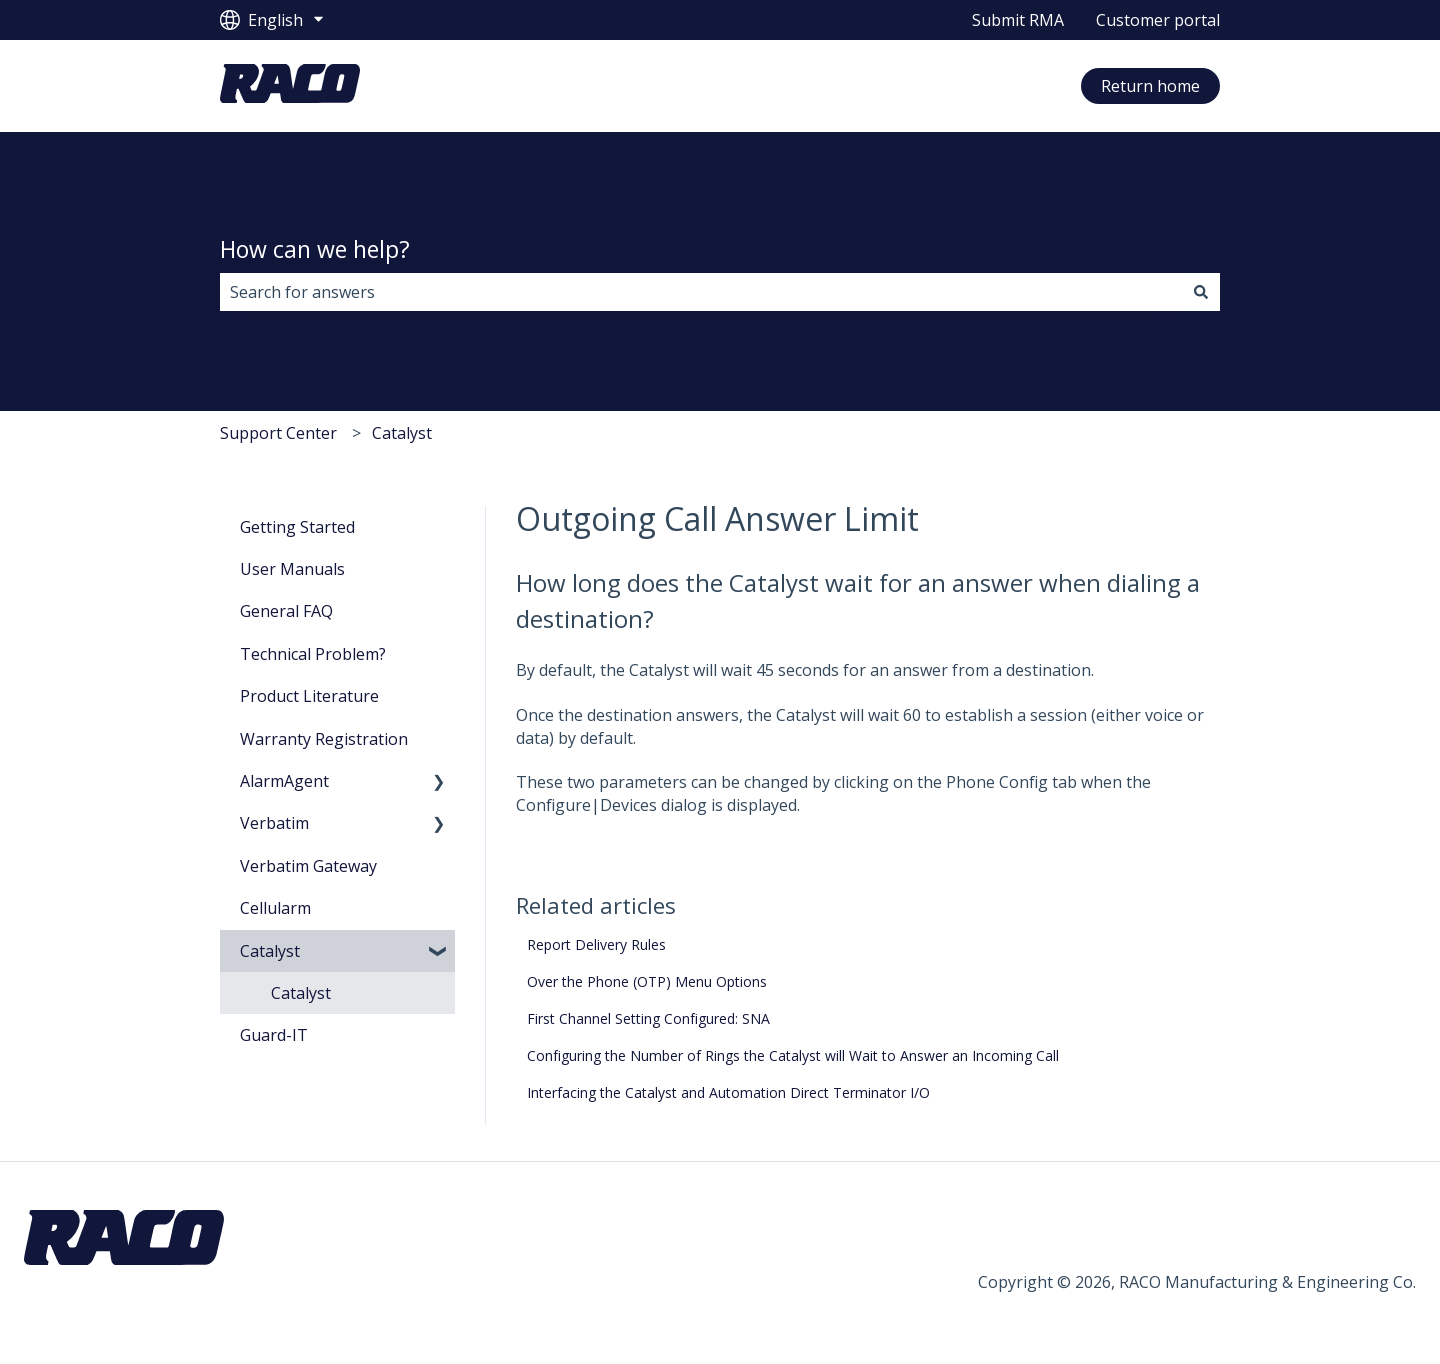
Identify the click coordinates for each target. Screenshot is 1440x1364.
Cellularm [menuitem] (275, 908)
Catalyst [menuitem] (270, 951)
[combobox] (701, 292)
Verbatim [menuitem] (274, 823)
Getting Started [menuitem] (297, 527)
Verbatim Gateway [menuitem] (308, 866)
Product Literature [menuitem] (309, 696)
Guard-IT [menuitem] (274, 1035)
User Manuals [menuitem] (292, 569)
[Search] (1201, 292)
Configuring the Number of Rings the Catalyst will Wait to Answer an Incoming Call (793, 1055)
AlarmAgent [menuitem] (284, 781)
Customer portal (1158, 20)
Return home (1150, 86)
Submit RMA (1018, 20)
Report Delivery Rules (596, 944)
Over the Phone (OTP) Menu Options (647, 981)
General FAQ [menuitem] (286, 611)
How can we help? (315, 249)
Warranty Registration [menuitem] (324, 739)
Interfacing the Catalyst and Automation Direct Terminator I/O (728, 1092)
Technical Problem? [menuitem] (313, 654)
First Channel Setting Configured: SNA (648, 1018)
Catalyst (402, 433)
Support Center (278, 433)
